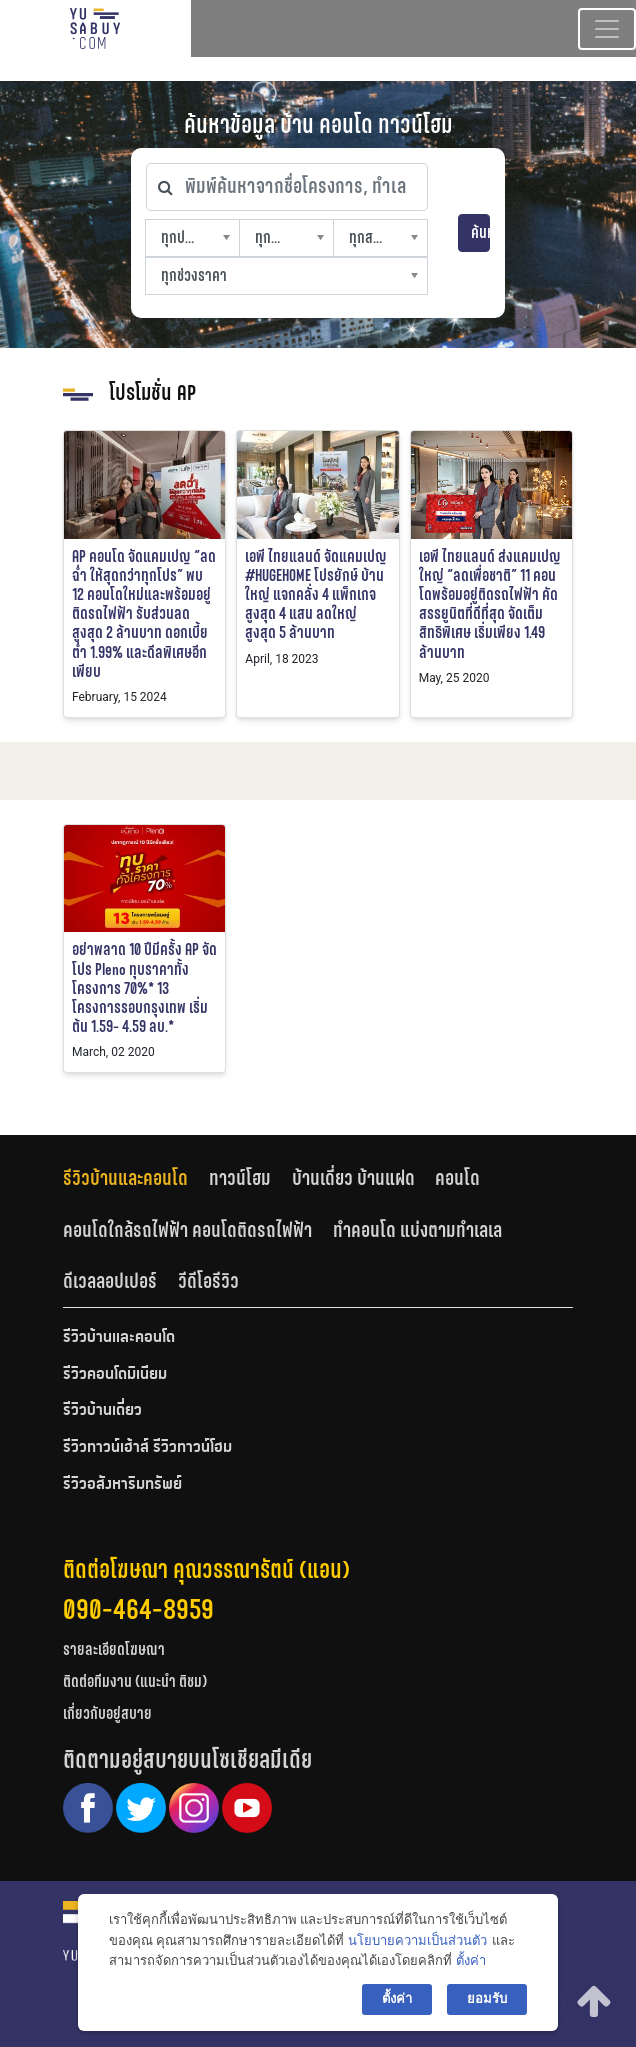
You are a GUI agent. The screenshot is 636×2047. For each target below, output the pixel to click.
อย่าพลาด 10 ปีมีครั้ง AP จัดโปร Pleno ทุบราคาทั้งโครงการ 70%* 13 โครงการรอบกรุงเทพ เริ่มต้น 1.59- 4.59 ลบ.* (144, 988)
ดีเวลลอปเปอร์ (110, 1281)
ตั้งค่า (471, 1960)
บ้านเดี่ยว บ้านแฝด (353, 1178)
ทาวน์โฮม (240, 1178)
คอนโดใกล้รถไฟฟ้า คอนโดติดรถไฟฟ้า (187, 1230)
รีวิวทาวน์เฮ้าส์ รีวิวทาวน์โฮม (147, 1448)
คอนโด (457, 1178)
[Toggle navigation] (607, 29)
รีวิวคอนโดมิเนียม (115, 1375)
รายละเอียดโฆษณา (114, 1649)
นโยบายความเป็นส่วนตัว (417, 1940)
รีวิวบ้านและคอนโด (125, 1178)
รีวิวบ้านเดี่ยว (102, 1411)
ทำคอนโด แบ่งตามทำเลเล (417, 1230)
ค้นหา (480, 232)
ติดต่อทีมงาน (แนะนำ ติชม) (135, 1681)
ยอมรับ (487, 1998)
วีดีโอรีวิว (208, 1281)
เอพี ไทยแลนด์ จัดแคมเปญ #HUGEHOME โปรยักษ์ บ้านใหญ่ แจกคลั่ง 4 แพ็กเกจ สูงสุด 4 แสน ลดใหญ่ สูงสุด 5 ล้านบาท (316, 595)
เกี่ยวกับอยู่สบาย (107, 1713)
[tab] (136, 1177)
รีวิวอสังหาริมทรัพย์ (122, 1485)
